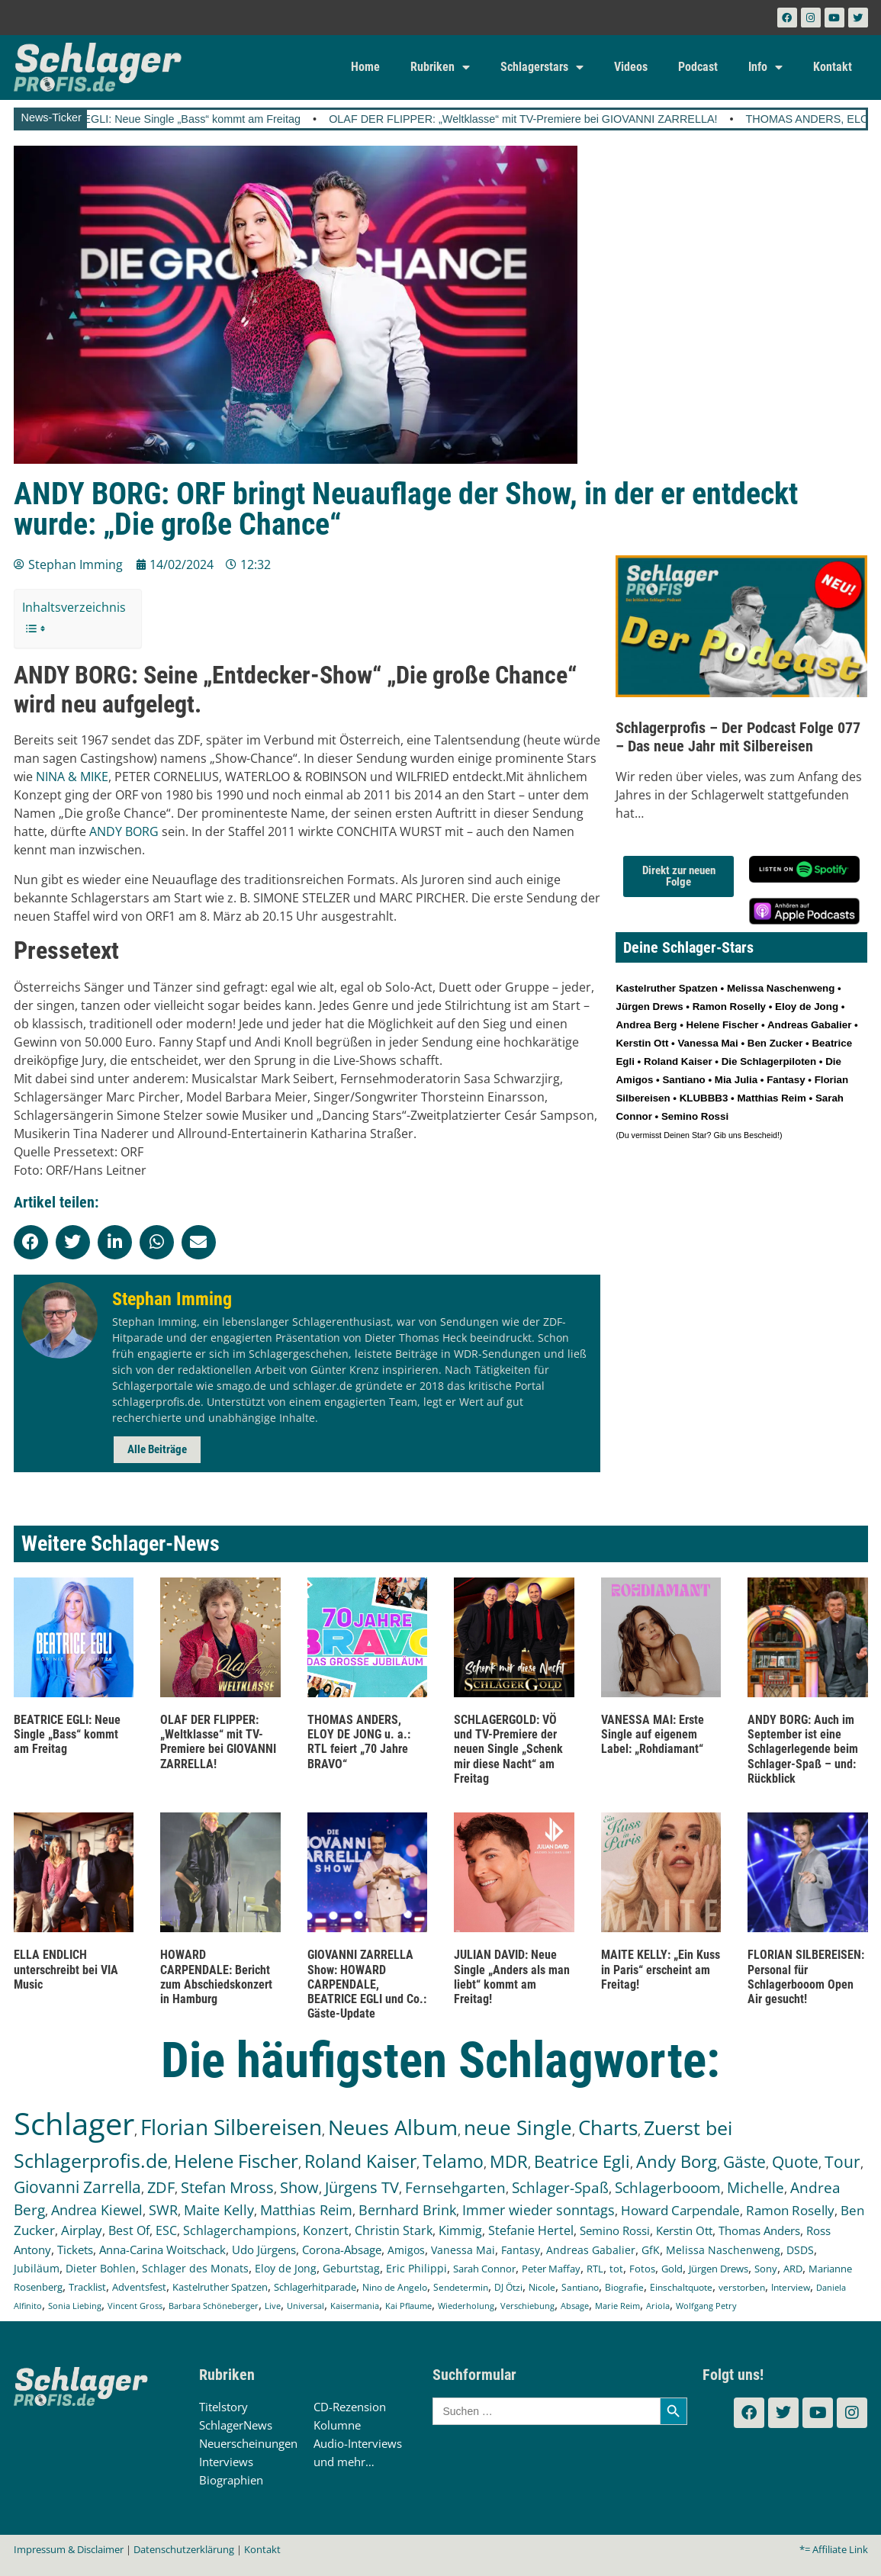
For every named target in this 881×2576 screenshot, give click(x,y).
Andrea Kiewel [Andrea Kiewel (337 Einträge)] (97, 2209)
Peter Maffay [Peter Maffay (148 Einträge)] (551, 2268)
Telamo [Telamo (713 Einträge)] (453, 2161)
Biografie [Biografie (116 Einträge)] (624, 2287)
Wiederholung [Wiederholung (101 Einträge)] (466, 2305)
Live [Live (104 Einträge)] (273, 2305)
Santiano (683, 1079)
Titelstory (223, 2406)
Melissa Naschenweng (780, 988)
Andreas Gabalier (809, 1025)
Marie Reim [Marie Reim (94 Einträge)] (617, 2305)
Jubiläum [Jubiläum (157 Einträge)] (36, 2268)
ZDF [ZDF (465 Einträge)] (161, 2187)
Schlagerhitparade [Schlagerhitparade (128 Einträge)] (315, 2287)
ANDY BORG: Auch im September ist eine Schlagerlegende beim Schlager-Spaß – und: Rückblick (803, 1749)
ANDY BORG (124, 831)
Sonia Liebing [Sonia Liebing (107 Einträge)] (74, 2305)
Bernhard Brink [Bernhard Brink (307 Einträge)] (407, 2210)
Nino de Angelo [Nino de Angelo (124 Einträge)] (394, 2287)
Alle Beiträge (157, 1449)
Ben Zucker (775, 1043)
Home (365, 66)
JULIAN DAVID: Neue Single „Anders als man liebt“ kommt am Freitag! (512, 1976)
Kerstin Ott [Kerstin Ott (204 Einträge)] (684, 2230)
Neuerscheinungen (248, 2443)
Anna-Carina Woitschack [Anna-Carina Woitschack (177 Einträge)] (162, 2249)
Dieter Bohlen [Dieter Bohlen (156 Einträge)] (101, 2268)
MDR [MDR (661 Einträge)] (509, 2161)
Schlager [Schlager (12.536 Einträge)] (74, 2123)
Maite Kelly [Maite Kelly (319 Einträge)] (219, 2210)
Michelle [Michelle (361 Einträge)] (755, 2188)
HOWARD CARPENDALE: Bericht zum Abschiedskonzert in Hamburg (216, 1976)
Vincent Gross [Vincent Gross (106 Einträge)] (135, 2305)
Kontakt (832, 66)
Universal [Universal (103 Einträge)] (305, 2305)
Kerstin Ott (642, 1043)
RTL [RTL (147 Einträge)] (595, 2268)
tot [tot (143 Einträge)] (616, 2268)
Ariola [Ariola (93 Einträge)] (658, 2306)
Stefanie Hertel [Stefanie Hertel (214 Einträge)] (531, 2230)
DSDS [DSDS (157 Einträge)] (800, 2250)
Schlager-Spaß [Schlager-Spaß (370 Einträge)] (560, 2188)
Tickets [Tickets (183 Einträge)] (75, 2249)
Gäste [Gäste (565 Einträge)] (744, 2161)
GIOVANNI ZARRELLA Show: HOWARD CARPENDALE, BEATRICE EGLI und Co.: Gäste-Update (366, 1984)
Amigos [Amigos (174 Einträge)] (406, 2250)
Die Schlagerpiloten (769, 1061)
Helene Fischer (722, 1025)
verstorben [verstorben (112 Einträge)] (742, 2287)
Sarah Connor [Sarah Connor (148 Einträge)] (484, 2268)
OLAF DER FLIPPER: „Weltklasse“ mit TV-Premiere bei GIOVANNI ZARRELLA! (553, 119)
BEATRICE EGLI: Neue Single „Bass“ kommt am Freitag (193, 119)
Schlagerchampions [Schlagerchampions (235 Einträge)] (240, 2230)
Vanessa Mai (707, 1043)
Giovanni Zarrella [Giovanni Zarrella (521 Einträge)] (77, 2187)
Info (765, 67)
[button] (31, 1242)
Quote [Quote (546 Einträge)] (795, 2161)
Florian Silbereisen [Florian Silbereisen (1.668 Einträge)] (231, 2126)
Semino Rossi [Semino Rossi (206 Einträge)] (615, 2230)
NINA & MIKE (72, 776)
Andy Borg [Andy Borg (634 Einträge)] (676, 2161)
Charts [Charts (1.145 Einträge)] (608, 2128)
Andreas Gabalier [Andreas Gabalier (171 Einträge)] (590, 2250)
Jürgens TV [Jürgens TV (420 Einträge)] (362, 2187)
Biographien (231, 2480)
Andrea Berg (646, 1025)
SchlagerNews (235, 2425)
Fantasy (786, 1079)
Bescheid (760, 1135)
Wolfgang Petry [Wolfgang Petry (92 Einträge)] (706, 2306)
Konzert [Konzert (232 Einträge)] (326, 2230)
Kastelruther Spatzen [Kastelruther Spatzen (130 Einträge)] (220, 2287)
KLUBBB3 (704, 1098)
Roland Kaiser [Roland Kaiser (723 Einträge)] (360, 2161)
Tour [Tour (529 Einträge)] (842, 2161)
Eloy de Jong (806, 1006)
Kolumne (337, 2425)
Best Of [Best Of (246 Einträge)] (129, 2230)
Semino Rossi (694, 1116)
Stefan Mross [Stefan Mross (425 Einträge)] (227, 2187)
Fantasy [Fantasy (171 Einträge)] (520, 2250)
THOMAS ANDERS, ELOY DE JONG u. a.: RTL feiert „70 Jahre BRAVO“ (358, 1742)
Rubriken (440, 67)
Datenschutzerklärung (183, 2549)
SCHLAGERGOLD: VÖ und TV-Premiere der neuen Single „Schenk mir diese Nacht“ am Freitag (508, 1749)
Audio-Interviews (357, 2443)
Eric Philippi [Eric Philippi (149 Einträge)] (416, 2268)
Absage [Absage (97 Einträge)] (575, 2305)
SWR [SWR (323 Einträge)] (163, 2210)
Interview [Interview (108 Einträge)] (790, 2287)
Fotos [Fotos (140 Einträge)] (642, 2268)
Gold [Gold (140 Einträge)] (672, 2268)
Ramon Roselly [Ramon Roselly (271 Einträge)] (790, 2210)
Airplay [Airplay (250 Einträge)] (81, 2230)
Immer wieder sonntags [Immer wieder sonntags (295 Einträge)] (538, 2210)
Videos (631, 66)
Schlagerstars (542, 67)
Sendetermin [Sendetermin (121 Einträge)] (460, 2287)
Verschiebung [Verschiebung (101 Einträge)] (527, 2305)
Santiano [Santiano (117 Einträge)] (580, 2287)
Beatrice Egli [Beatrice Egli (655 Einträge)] (582, 2161)
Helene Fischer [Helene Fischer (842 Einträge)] (236, 2160)
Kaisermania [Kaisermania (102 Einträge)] (354, 2305)
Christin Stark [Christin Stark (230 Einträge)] (393, 2230)
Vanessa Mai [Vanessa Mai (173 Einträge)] (463, 2250)
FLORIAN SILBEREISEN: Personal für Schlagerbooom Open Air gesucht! (806, 1976)
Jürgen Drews (649, 1006)
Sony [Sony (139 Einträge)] (765, 2268)
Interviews (226, 2461)
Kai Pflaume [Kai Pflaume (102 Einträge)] (408, 2305)
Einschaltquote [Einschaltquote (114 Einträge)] (681, 2287)
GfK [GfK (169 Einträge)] (650, 2250)
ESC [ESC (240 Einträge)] (166, 2230)
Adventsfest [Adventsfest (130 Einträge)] (139, 2287)
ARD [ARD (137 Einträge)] (792, 2268)
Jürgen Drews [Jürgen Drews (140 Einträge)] (718, 2268)
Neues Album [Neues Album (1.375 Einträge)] (393, 2127)
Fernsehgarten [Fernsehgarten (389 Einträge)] (455, 2187)
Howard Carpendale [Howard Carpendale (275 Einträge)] (680, 2210)
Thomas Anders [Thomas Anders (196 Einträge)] (759, 2230)
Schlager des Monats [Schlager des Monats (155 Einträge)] (195, 2268)
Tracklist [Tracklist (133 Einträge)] (87, 2287)
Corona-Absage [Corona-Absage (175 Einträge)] (341, 2249)
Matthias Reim (771, 1098)
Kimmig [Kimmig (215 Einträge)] (460, 2230)
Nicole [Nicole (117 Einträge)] (542, 2287)
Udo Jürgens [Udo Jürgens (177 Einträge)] (264, 2249)
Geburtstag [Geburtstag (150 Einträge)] (351, 2268)
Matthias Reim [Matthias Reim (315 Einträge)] (306, 2210)
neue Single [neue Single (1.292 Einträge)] (518, 2127)
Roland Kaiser (678, 1061)
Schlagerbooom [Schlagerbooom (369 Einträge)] (668, 2188)
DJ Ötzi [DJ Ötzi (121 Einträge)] (508, 2287)
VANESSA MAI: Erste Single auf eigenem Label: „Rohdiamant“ (652, 1734)
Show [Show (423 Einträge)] (299, 2187)
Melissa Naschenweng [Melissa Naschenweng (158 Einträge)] (723, 2250)
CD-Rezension (349, 2406)
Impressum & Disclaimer (69, 2549)
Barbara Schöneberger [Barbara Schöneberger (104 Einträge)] (214, 2305)
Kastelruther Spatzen (666, 988)
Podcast (698, 66)
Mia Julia (736, 1079)
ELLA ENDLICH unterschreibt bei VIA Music (66, 1969)
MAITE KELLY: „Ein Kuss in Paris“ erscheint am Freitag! (660, 1969)
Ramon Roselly (729, 1006)
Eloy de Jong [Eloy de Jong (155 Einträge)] (286, 2268)
